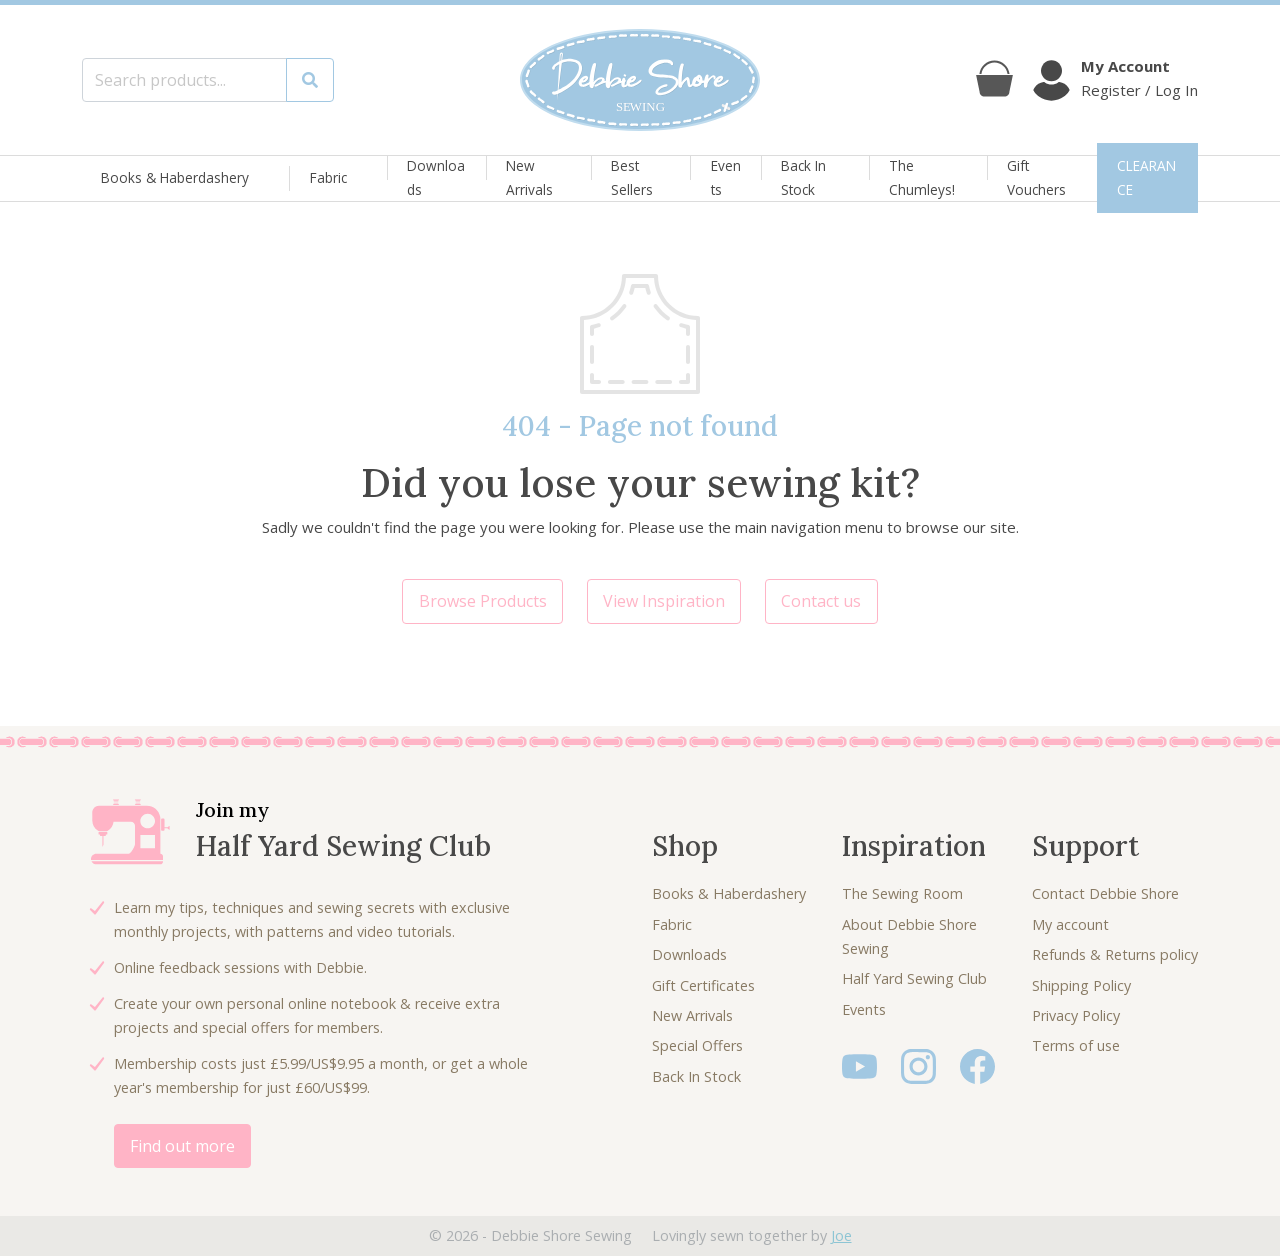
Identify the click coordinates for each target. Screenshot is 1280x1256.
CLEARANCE (1146, 177)
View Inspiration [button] (664, 601)
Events (726, 177)
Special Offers (697, 1045)
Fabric (328, 178)
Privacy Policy (1076, 1015)
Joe (841, 1235)
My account (1070, 924)
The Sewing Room (902, 893)
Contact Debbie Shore (1105, 893)
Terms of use (1076, 1045)
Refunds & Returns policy (1115, 954)
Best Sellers (632, 177)
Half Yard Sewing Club (914, 978)
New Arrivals (529, 177)
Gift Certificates (703, 985)
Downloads (436, 177)
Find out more (182, 1146)
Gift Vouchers (1036, 177)
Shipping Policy (1081, 985)
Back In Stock (803, 177)
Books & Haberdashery (175, 178)
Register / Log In (1139, 90)
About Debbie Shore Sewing (909, 936)
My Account (1125, 66)
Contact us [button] (821, 601)
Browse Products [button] (483, 601)
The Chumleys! (922, 177)
